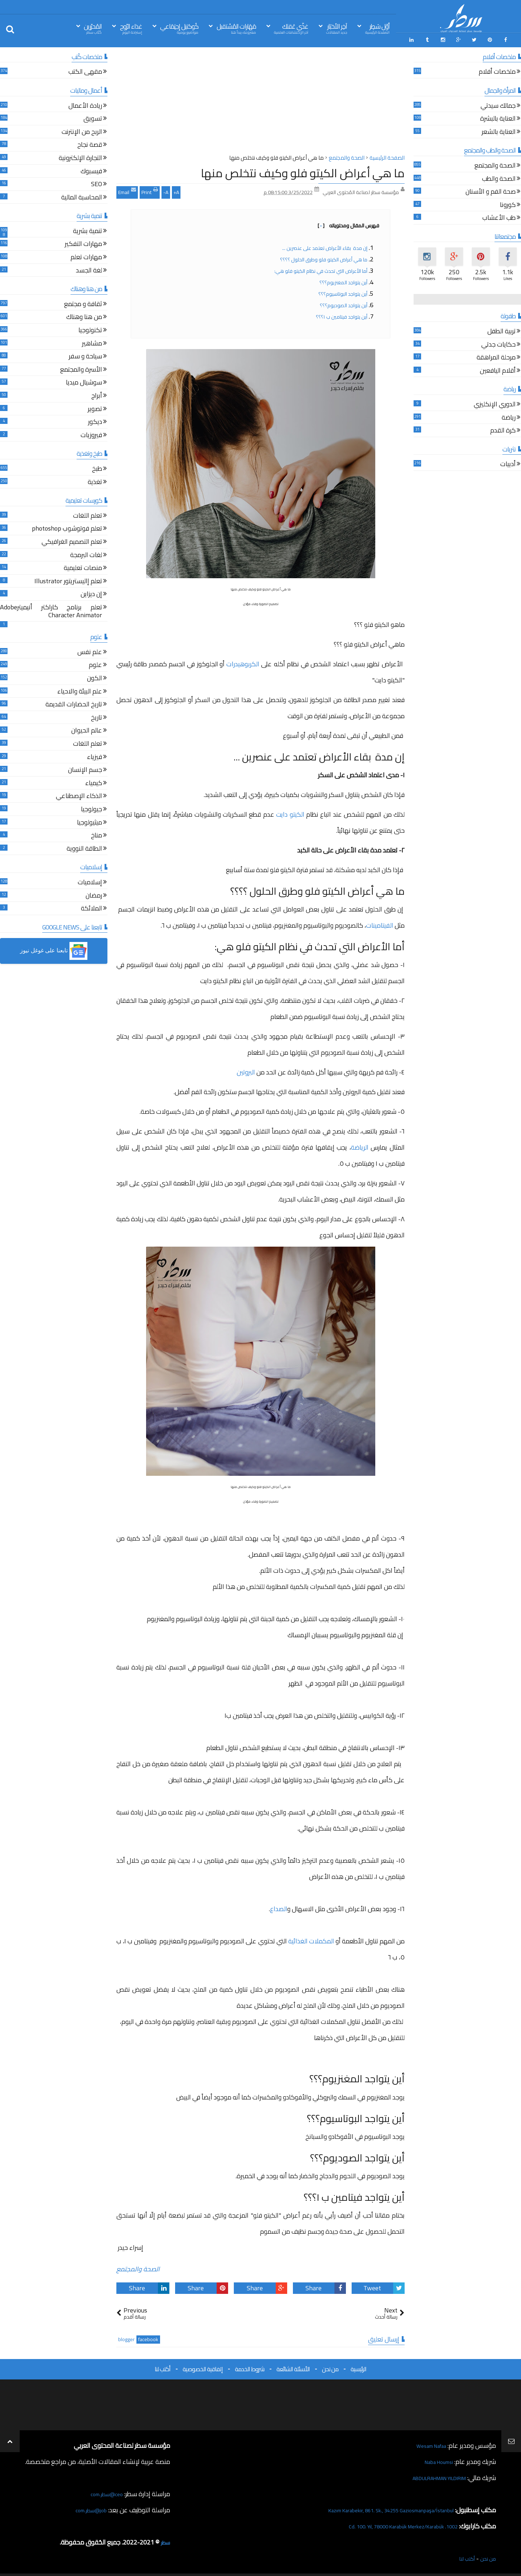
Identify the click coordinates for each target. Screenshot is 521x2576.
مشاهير (92, 341)
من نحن (330, 2366)
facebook (148, 2337)
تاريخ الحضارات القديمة (73, 702)
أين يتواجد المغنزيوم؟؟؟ (342, 279)
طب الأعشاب (499, 216)
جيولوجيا (91, 807)
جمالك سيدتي (498, 103)
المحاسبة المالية (81, 195)
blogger (126, 2337)
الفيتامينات (379, 923)
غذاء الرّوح (131, 28)
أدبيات (508, 462)
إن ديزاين (91, 592)
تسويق (92, 116)
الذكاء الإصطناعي (79, 794)
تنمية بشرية (87, 229)
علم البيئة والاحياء (79, 689)
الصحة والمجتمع (138, 2266)
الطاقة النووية (84, 846)
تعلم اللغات (87, 513)
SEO (96, 182)
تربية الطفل (501, 329)
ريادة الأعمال (85, 103)
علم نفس (89, 650)
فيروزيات (91, 433)
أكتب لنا (162, 2366)
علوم (95, 663)
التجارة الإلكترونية (80, 156)
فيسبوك (91, 169)
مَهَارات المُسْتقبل (236, 28)
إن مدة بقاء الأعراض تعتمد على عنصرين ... (324, 245)
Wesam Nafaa (427, 2443)
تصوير (95, 407)
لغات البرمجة (86, 553)
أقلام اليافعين (498, 368)
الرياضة (359, 1145)
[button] (53, 948)
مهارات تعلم (86, 255)
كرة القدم (503, 428)
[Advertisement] (260, 100)
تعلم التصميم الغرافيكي (72, 540)
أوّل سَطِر (377, 28)
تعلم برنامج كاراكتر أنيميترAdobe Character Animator (51, 609)
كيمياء (93, 781)
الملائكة (91, 906)
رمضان (94, 893)
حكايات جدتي (498, 342)
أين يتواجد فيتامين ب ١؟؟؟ (341, 314)
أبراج (96, 393)
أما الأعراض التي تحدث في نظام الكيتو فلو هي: (320, 268)
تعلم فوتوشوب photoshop (67, 527)
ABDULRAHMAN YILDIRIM (429, 2475)
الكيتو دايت (291, 811)
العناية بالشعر (499, 130)
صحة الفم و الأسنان (490, 189)
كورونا (508, 203)
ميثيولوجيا (89, 820)
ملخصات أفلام (497, 70)
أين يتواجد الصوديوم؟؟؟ (343, 302)
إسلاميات (90, 880)
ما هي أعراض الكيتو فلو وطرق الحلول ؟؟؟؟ (323, 256)
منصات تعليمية (83, 566)
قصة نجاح (89, 143)
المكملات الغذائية (311, 1938)
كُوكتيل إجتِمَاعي (179, 28)
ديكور (95, 420)
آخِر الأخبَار (336, 28)
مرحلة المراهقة (496, 356)
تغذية (95, 480)
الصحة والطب (499, 177)
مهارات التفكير (83, 242)
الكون (94, 676)
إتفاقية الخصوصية (203, 2366)
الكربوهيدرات (242, 661)
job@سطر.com (87, 2507)
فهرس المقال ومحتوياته (348, 222)
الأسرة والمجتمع (81, 367)
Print (149, 188)
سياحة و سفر (85, 354)
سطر (164, 2539)
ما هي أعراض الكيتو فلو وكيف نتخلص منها (303, 170)
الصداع (278, 1906)
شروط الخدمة (249, 2366)
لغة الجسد (89, 268)
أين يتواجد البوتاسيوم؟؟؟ (342, 291)
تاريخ (96, 715)
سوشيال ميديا (84, 381)
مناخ (96, 833)
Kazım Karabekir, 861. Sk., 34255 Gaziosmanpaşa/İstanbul (375, 2507)
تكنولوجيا (90, 328)
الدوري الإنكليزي (495, 402)
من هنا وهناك (84, 315)
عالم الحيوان (86, 729)
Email (127, 188)
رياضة (509, 415)
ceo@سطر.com (103, 2491)
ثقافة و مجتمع (83, 302)
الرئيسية (358, 2366)
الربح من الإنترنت (82, 130)
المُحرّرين (93, 28)
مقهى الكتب (85, 70)
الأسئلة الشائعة (293, 2366)
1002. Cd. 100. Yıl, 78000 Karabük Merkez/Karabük (389, 2523)
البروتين (246, 1070)
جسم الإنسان (85, 768)
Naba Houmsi (434, 2459)
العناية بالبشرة (498, 116)
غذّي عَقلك (291, 28)
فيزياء (94, 755)
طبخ (97, 467)
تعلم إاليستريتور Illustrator (68, 579)
